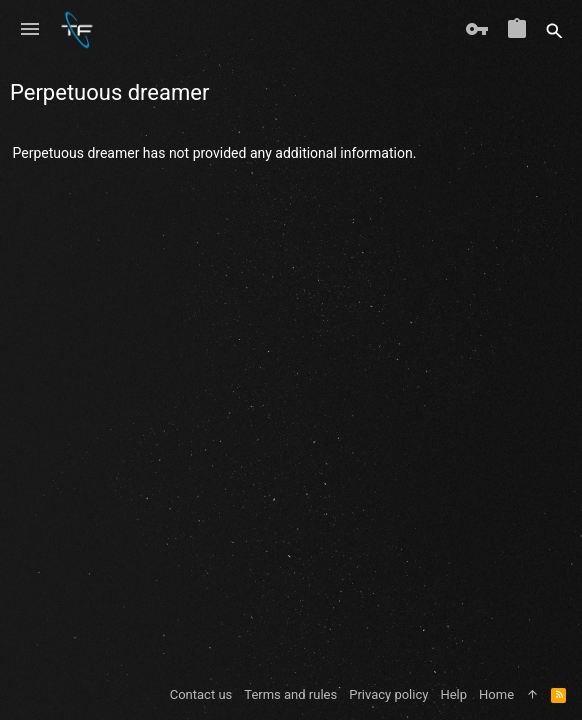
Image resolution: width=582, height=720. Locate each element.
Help (453, 694)
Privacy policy (388, 694)
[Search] (554, 30)
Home (496, 694)
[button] (30, 30)
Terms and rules (290, 694)
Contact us (201, 694)
